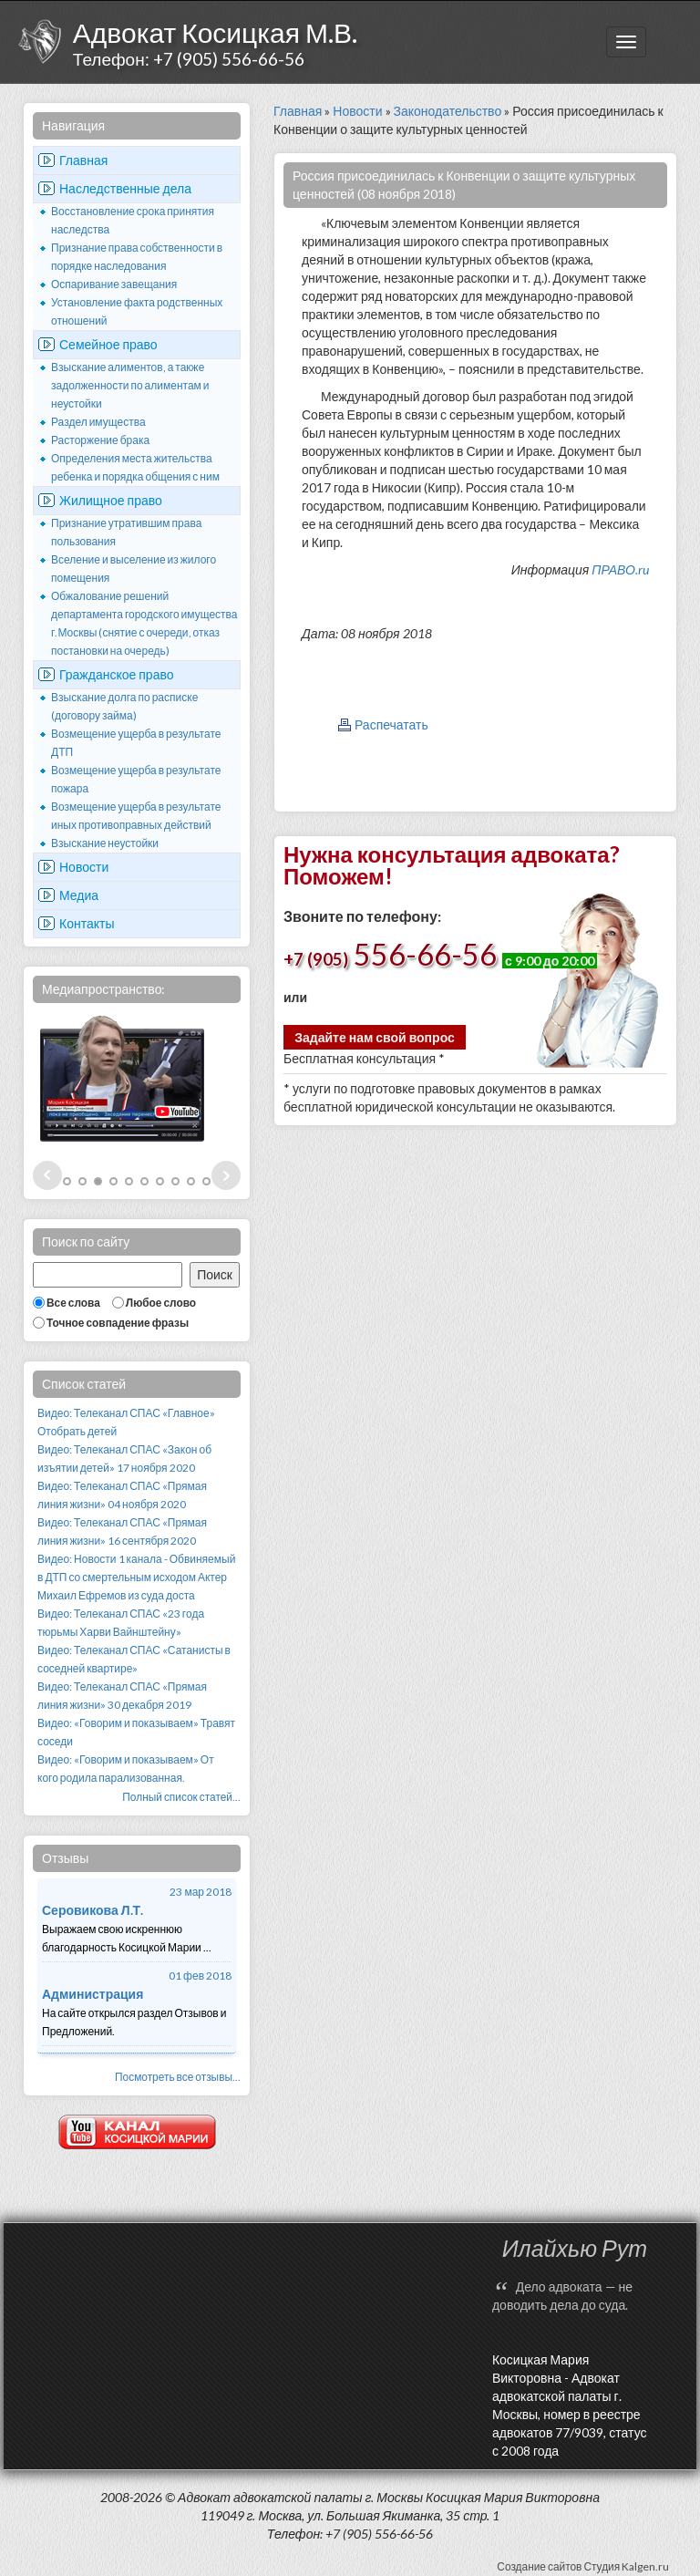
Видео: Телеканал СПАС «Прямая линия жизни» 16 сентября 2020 (122, 1531)
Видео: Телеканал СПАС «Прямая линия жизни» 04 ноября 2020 (122, 1495)
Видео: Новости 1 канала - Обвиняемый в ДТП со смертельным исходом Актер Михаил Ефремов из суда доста (136, 1577)
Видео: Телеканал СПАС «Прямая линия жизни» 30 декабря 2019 (122, 1696)
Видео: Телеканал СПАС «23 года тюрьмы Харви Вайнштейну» (120, 1623)
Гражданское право (116, 674)
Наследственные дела (125, 188)
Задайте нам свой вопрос (374, 1037)
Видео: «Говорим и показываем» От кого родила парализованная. (125, 1769)
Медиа (78, 895)
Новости (83, 866)
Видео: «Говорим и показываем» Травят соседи (136, 1732)
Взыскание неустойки (105, 843)
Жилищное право (110, 500)
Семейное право (108, 344)
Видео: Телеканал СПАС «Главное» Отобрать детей (126, 1422)
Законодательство (448, 111)
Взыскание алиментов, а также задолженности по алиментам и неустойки (130, 385)
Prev (47, 1175)
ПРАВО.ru (620, 569)
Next (226, 1175)
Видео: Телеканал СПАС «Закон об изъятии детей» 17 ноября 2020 (124, 1458)
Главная (83, 160)
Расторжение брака (100, 440)
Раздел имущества (98, 422)
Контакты (86, 923)
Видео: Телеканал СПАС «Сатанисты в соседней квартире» (134, 1659)
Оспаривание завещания (114, 284)
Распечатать (391, 724)
